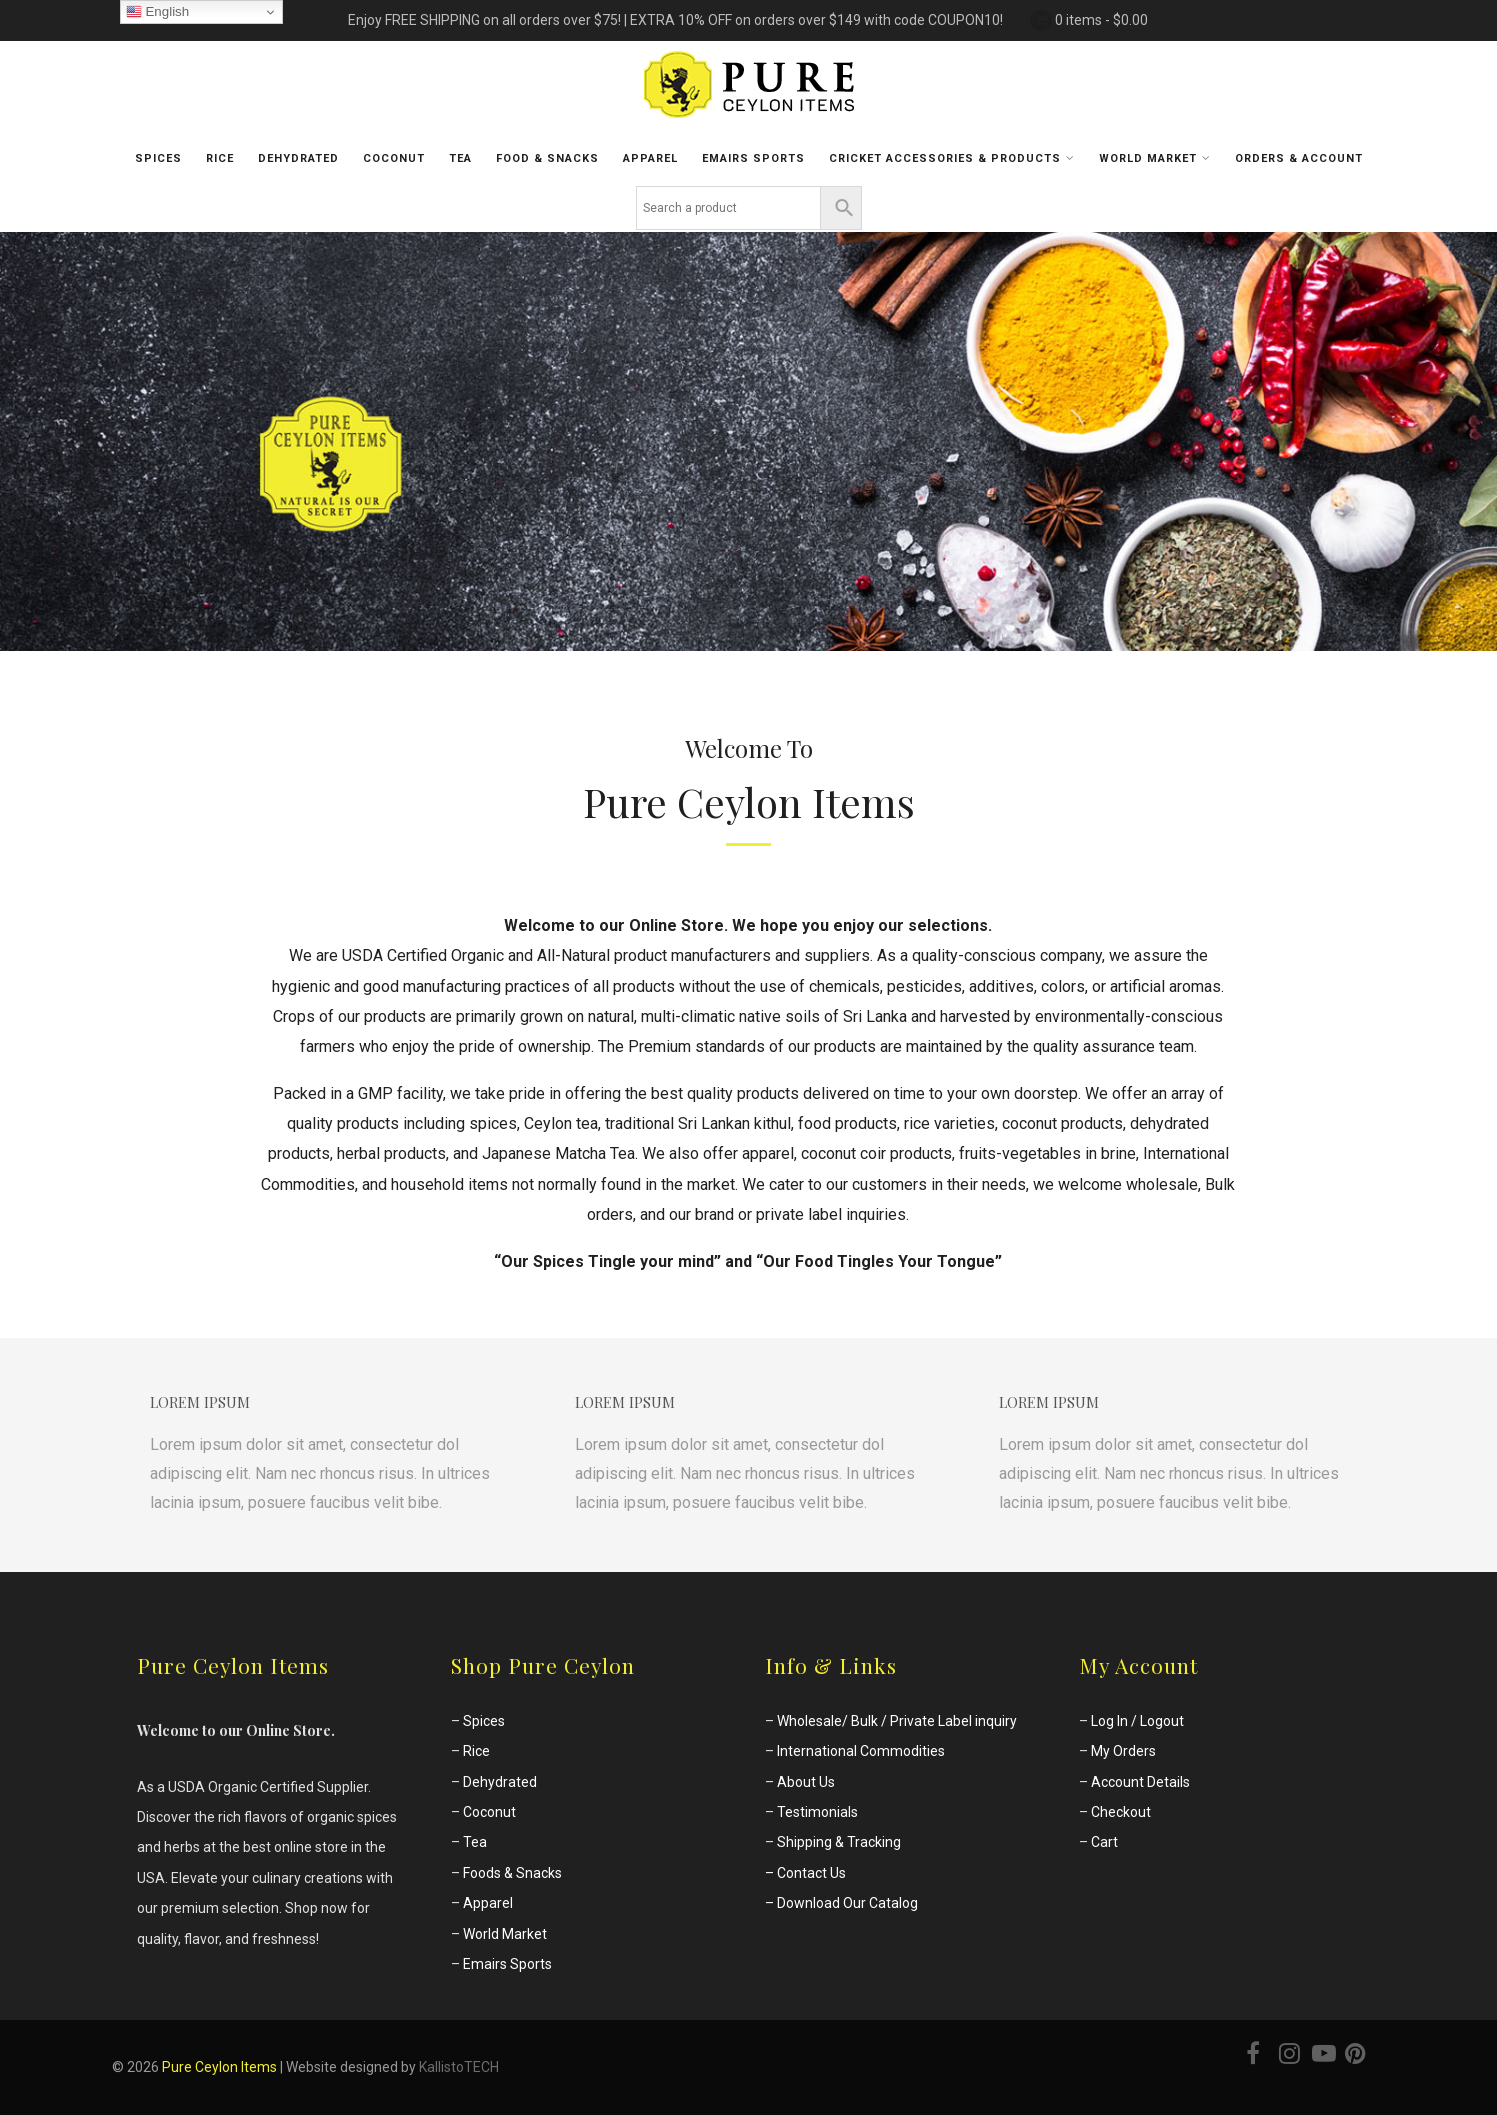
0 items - (1101, 20)
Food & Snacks (547, 158)
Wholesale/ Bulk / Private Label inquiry (897, 1721)
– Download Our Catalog (841, 1903)
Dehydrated (298, 158)
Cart (1104, 1842)
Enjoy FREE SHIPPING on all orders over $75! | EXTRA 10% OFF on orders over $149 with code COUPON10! (675, 20)
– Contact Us (805, 1873)
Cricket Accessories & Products (952, 158)
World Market (1155, 158)
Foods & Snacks (512, 1873)
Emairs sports (753, 158)
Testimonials (817, 1812)
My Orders (1123, 1751)
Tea (460, 158)
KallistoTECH (459, 2067)
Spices (158, 158)
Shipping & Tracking (839, 1842)
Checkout (1121, 1812)
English (157, 12)
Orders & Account (1299, 158)
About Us (806, 1782)
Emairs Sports (507, 1964)
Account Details (1140, 1782)
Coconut (394, 158)
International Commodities (861, 1751)
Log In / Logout (1137, 1721)
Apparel (650, 158)
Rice (220, 158)
